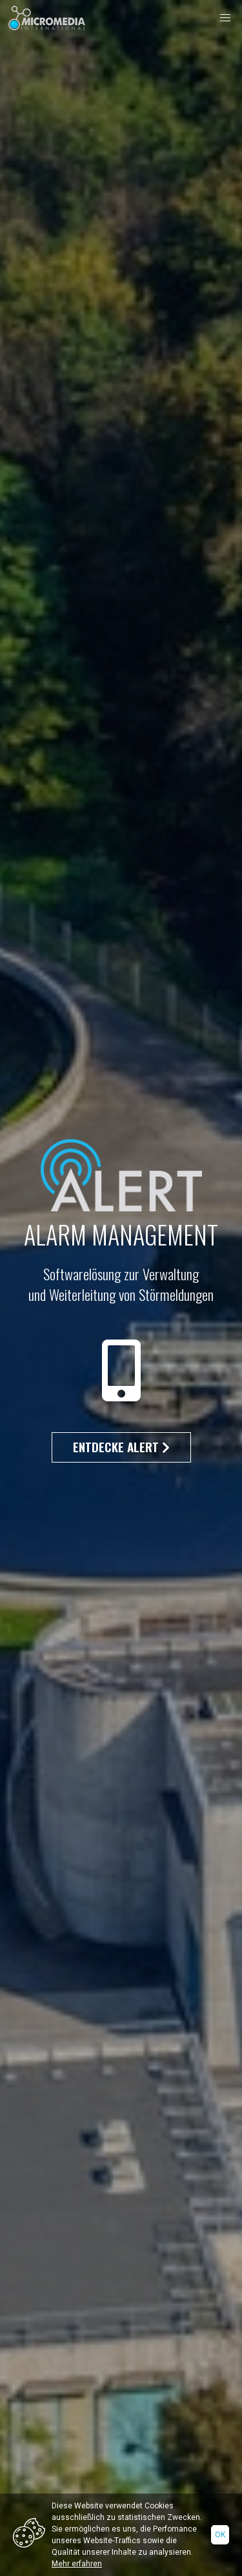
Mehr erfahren (77, 2563)
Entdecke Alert (121, 1446)
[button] (225, 18)
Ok (220, 2534)
